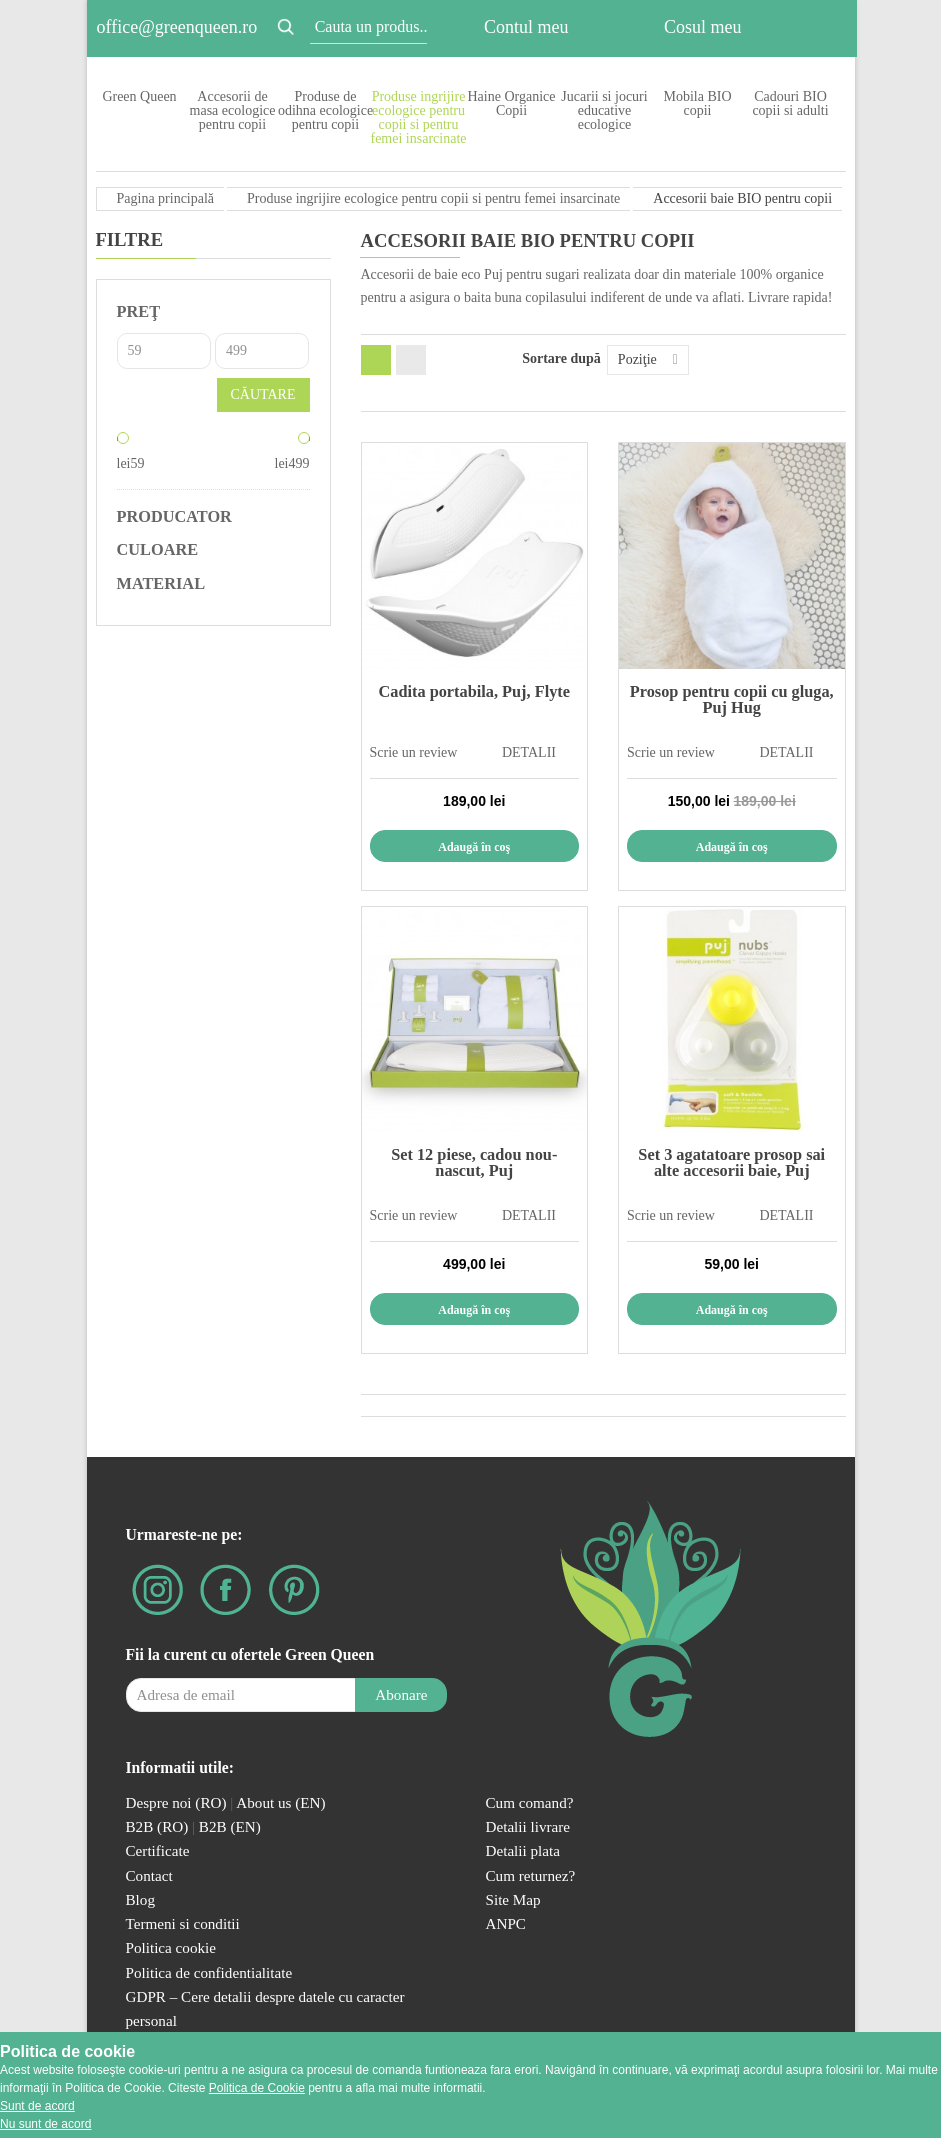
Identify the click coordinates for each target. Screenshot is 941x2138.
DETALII (529, 752)
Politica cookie (171, 1947)
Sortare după (561, 358)
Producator (174, 517)
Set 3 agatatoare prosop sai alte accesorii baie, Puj (731, 1162)
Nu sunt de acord (45, 2124)
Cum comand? (530, 1802)
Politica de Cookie (257, 2088)
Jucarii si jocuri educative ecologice (604, 110)
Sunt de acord (37, 2106)
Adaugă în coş (474, 847)
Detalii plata (523, 1850)
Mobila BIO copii (697, 103)
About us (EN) (280, 1802)
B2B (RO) (159, 1826)
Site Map (513, 1899)
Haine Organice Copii (512, 103)
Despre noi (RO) (176, 1802)
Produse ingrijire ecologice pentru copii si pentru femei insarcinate (418, 117)
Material (161, 584)
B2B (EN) (230, 1826)
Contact (149, 1875)
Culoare (158, 550)
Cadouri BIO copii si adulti (790, 103)
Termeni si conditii (183, 1923)
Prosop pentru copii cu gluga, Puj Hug (732, 699)
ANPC (506, 1923)
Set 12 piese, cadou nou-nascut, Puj (474, 1162)
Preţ (139, 311)
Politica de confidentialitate (209, 1972)
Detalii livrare (528, 1826)
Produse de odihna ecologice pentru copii (325, 110)
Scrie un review (414, 752)
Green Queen (139, 96)
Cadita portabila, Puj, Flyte (474, 691)
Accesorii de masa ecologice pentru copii (233, 110)
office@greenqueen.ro (177, 27)
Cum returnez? (531, 1875)
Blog (140, 1899)
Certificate (158, 1850)
